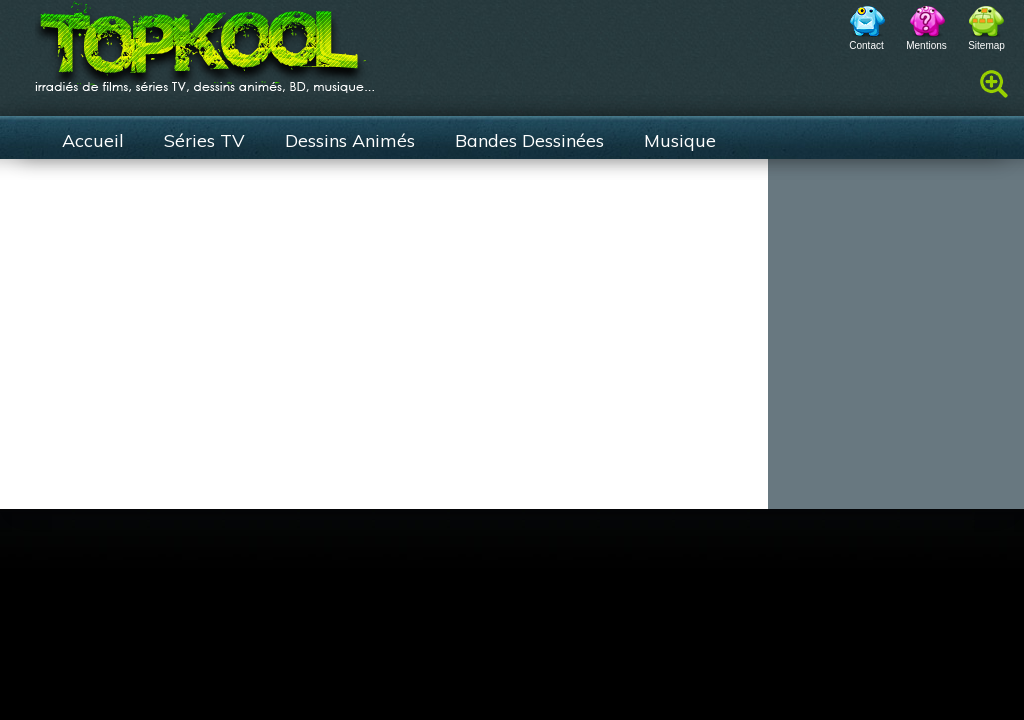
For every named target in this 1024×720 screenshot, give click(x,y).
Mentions (926, 45)
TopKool (205, 41)
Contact (866, 45)
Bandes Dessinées (529, 140)
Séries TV (204, 140)
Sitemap (986, 45)
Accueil (93, 140)
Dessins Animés (350, 140)
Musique (680, 140)
